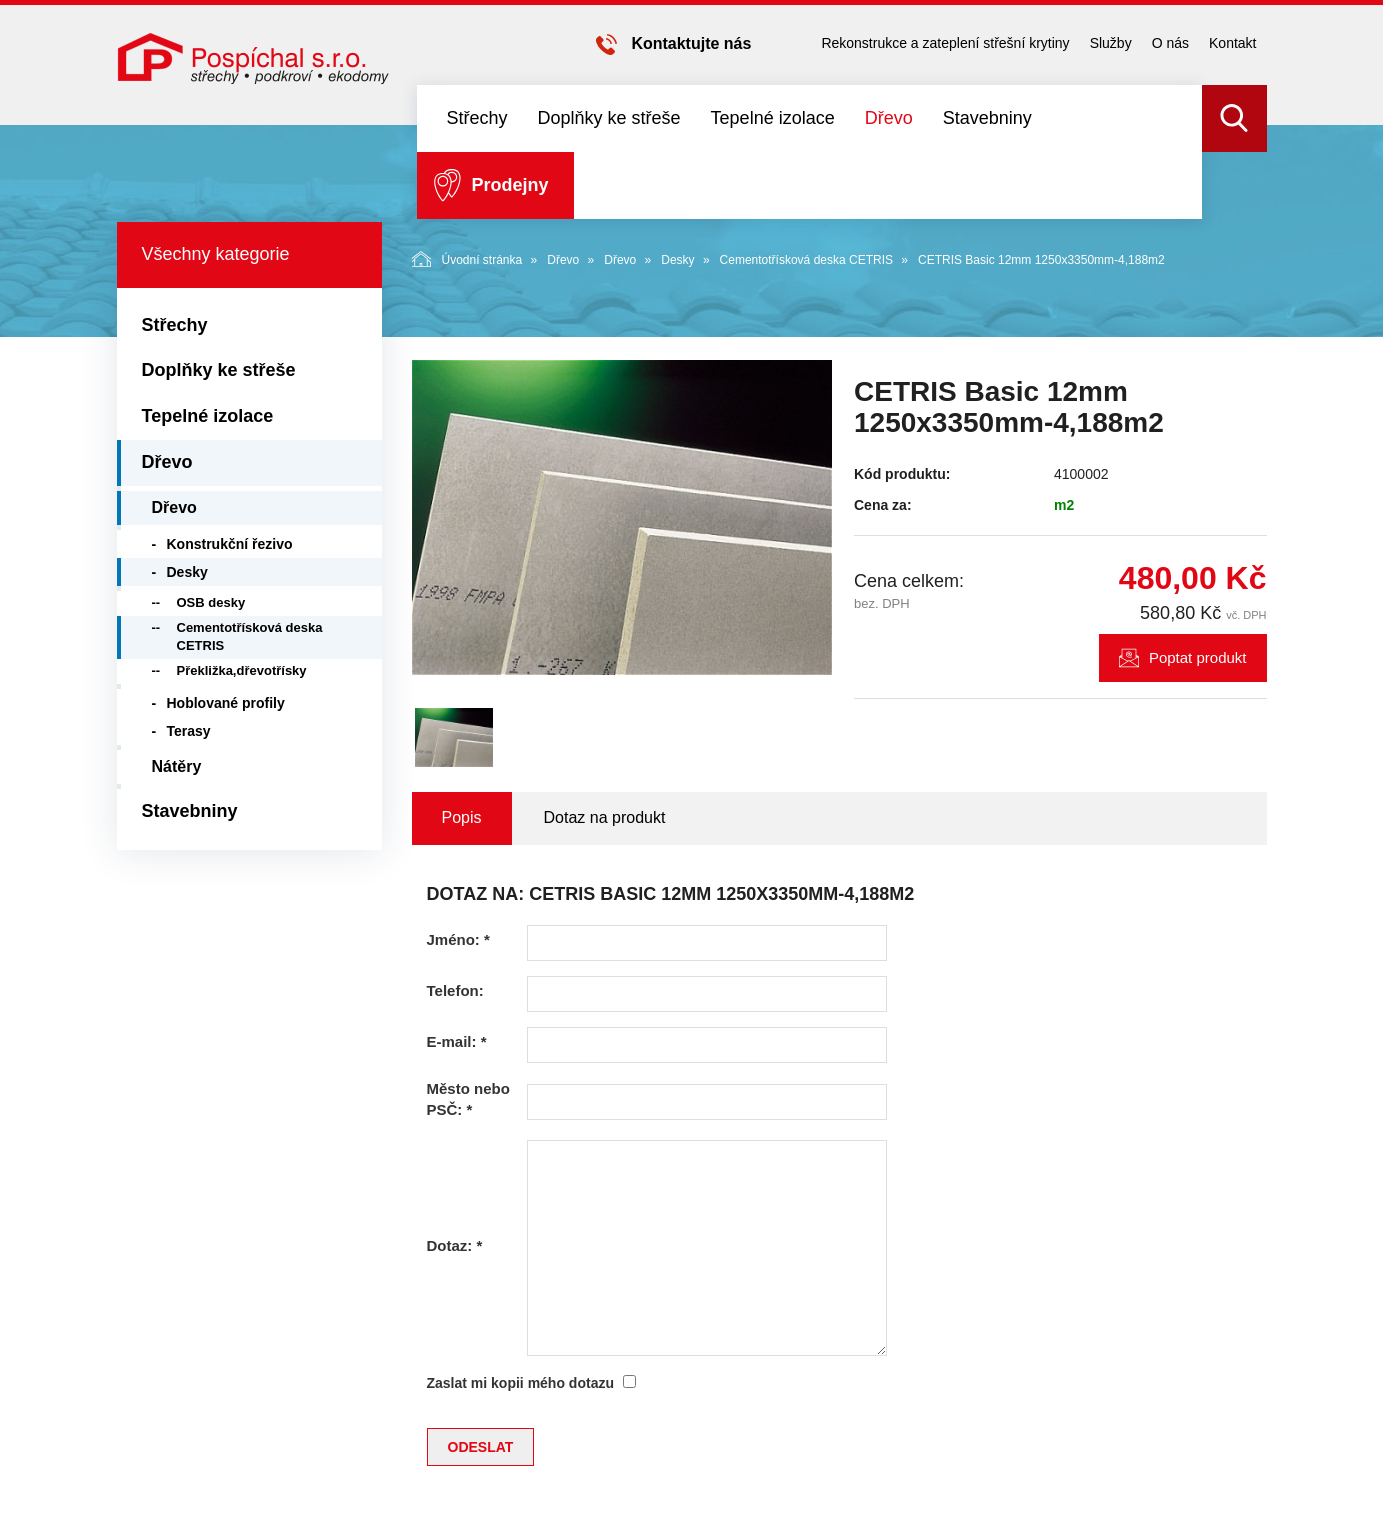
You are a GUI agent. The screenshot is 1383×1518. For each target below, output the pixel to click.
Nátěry (177, 766)
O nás (1170, 43)
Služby (1111, 43)
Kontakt (1232, 43)
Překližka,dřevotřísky (242, 670)
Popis (462, 817)
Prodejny (510, 185)
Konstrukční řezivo (230, 544)
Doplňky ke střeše (609, 118)
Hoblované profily (226, 703)
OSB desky (211, 602)
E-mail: (457, 1041)
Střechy (477, 118)
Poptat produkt (1198, 657)
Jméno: (458, 939)
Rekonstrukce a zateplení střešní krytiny (945, 43)
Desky (677, 260)
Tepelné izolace (773, 118)
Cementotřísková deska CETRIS (806, 260)
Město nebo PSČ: (468, 1099)
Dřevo (889, 118)
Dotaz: (455, 1245)
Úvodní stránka (467, 259)
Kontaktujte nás (691, 43)
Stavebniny (987, 118)
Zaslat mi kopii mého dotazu (520, 1383)
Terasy (189, 731)
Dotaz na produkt (605, 817)
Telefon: (455, 990)
